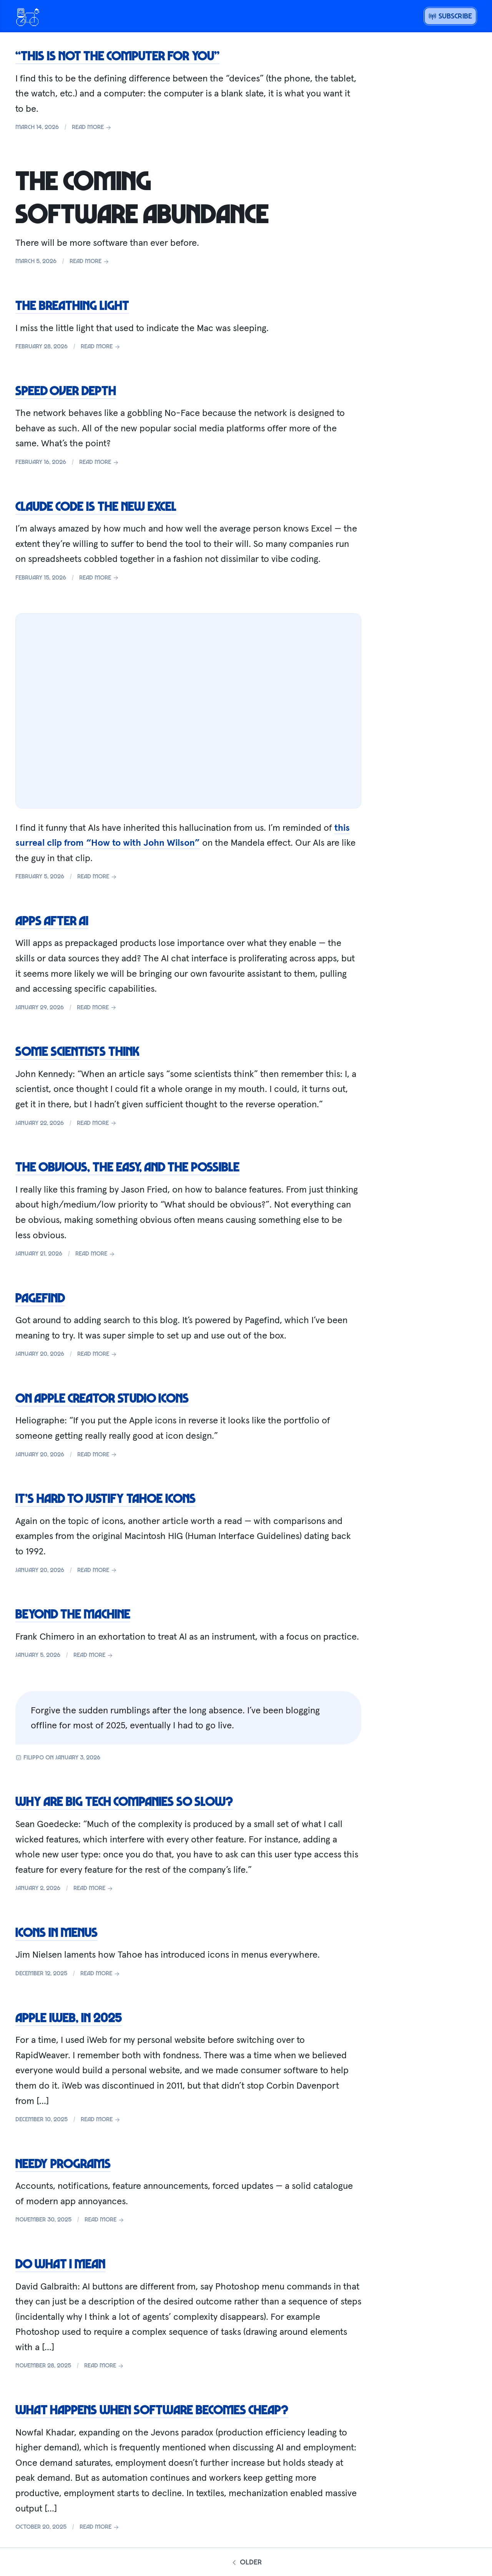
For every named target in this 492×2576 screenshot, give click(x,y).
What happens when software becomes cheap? (151, 2409)
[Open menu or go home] (27, 16)
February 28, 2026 (41, 346)
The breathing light (72, 305)
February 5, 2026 (39, 876)
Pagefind (40, 1297)
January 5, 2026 (37, 1654)
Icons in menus (56, 1932)
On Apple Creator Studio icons (102, 1398)
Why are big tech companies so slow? (124, 1801)
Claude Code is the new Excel (95, 506)
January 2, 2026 (37, 1888)
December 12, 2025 (41, 1973)
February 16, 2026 (40, 462)
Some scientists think (77, 1051)
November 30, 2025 (43, 2219)
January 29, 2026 (39, 1007)
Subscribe (450, 15)
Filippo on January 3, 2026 (57, 1757)
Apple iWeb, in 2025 (68, 2017)
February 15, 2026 (40, 577)
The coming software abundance (142, 196)
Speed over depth (65, 390)
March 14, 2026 (37, 127)
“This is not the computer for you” (117, 55)
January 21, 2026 (38, 1253)
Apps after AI (51, 920)
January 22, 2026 (39, 1122)
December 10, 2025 (41, 2119)
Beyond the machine (72, 1613)
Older (246, 2561)
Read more (92, 127)
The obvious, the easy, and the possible (127, 1166)
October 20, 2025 (40, 2526)
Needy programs (63, 2163)
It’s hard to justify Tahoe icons (105, 1498)
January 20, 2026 (39, 1353)
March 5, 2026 (36, 261)
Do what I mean (60, 2263)
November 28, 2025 (43, 2365)
